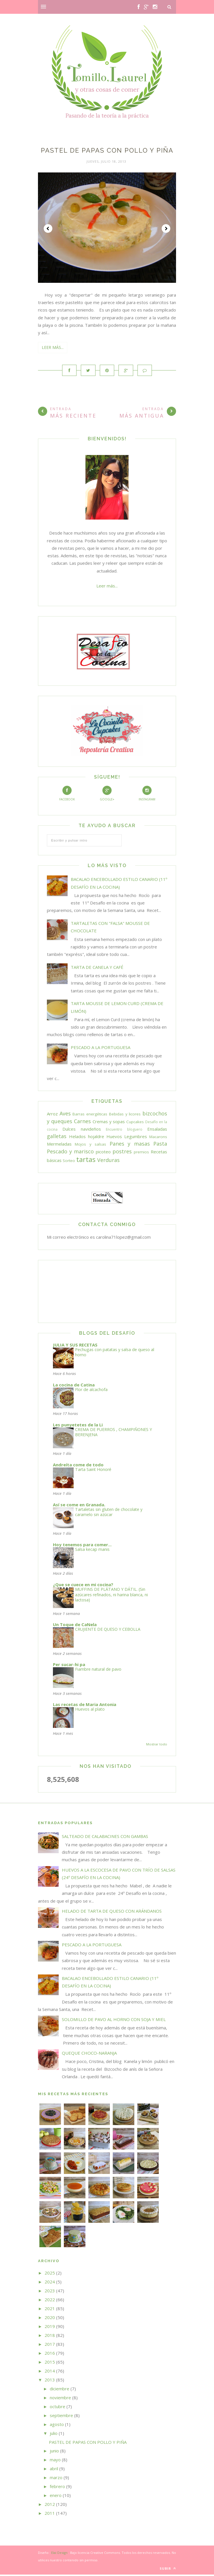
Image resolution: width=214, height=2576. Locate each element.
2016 (50, 2354)
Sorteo (69, 1161)
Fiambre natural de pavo (98, 1670)
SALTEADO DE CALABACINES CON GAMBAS (105, 1837)
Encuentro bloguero (124, 1130)
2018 (50, 2336)
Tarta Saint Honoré (93, 1470)
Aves (65, 1114)
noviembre (60, 2399)
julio (54, 2434)
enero (56, 2497)
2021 (50, 2310)
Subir (168, 2570)
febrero (57, 2488)
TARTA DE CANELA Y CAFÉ (97, 968)
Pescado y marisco (70, 1152)
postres (122, 1152)
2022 (50, 2301)
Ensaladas (157, 1130)
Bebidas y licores (125, 1115)
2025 (50, 2274)
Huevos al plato (90, 1710)
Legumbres (135, 1138)
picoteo (103, 1153)
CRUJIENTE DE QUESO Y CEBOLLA (107, 1630)
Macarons (158, 1138)
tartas (85, 1160)
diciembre (59, 2390)
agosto (57, 2426)
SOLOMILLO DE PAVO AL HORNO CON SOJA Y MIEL (114, 2021)
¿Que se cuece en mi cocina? (83, 1585)
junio (54, 2452)
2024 (50, 2283)
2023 (50, 2292)
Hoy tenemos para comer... (82, 1546)
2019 (50, 2328)
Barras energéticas (89, 1115)
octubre (57, 2408)
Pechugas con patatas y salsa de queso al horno (114, 1353)
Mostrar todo (156, 1745)
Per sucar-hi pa (69, 1666)
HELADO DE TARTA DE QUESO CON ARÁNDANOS (112, 1912)
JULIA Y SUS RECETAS (75, 1346)
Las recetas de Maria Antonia (84, 1706)
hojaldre (96, 1138)
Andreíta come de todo (78, 1466)
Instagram (147, 794)
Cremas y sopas (109, 1122)
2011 (50, 2514)
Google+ (107, 794)
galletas (56, 1137)
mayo (55, 2461)
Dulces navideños (81, 1130)
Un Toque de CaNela (75, 1625)
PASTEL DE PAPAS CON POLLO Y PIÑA (107, 150)
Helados (77, 1138)
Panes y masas (130, 1145)
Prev (48, 228)
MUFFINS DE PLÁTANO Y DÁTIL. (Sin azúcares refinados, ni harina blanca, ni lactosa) (111, 1596)
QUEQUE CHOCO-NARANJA (89, 2054)
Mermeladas (59, 1145)
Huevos (114, 1138)
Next (166, 228)
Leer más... (53, 347)
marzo (56, 2479)
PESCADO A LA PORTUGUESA (100, 1049)
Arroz (52, 1115)
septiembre (61, 2417)
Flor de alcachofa (91, 1390)
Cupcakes (135, 1122)
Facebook (67, 794)
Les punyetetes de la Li (78, 1426)
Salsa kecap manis (92, 1550)
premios (141, 1153)
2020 (50, 2319)
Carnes (82, 1122)
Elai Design (59, 2554)
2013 (50, 2381)
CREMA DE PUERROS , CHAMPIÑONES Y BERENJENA (113, 1433)
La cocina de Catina (74, 1386)
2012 (50, 2505)
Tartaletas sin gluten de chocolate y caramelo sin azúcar (108, 1513)
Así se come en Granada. (79, 1506)
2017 (50, 2345)
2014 (50, 2372)
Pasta (160, 1145)
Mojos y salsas (90, 1145)
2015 (50, 2363)
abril (54, 2470)
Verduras (108, 1161)
